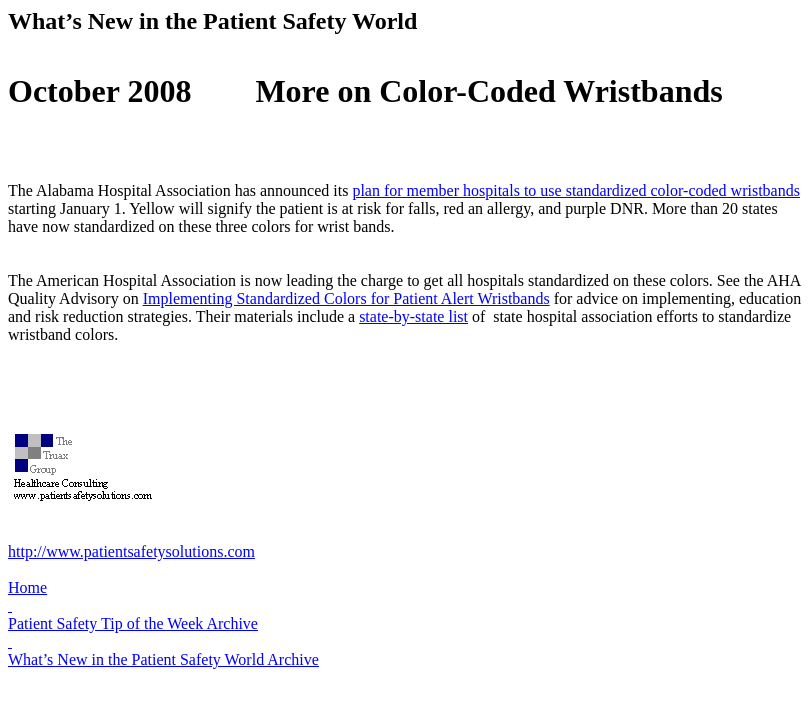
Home (27, 587)
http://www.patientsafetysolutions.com (131, 551)
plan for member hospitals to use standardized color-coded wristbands (576, 190)
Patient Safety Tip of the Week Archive (133, 623)
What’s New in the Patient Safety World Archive (163, 659)
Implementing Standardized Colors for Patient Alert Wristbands (346, 298)
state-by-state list (413, 316)
